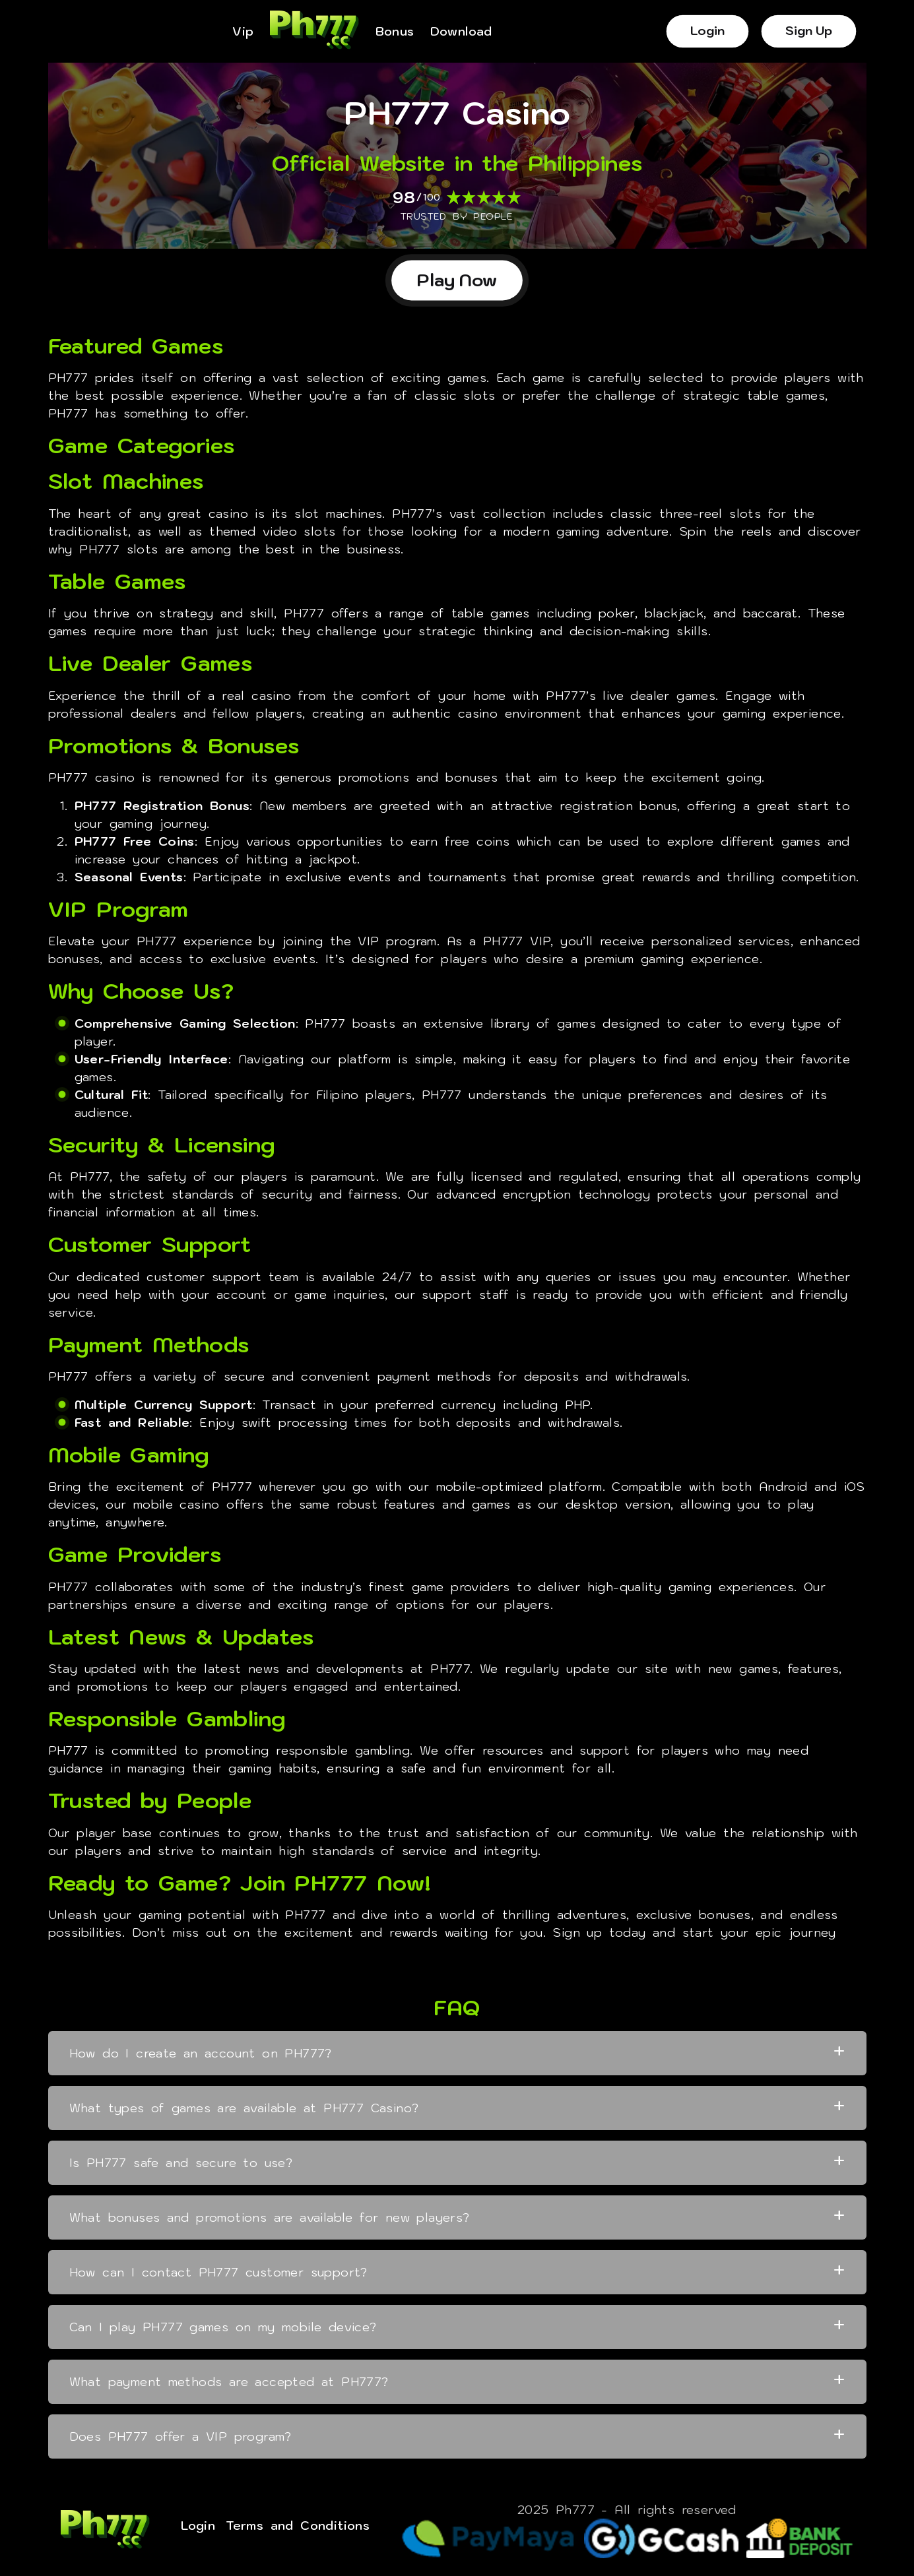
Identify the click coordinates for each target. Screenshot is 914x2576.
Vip (242, 32)
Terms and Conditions (298, 2525)
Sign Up (808, 30)
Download (461, 32)
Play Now (457, 280)
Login (706, 30)
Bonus (394, 32)
